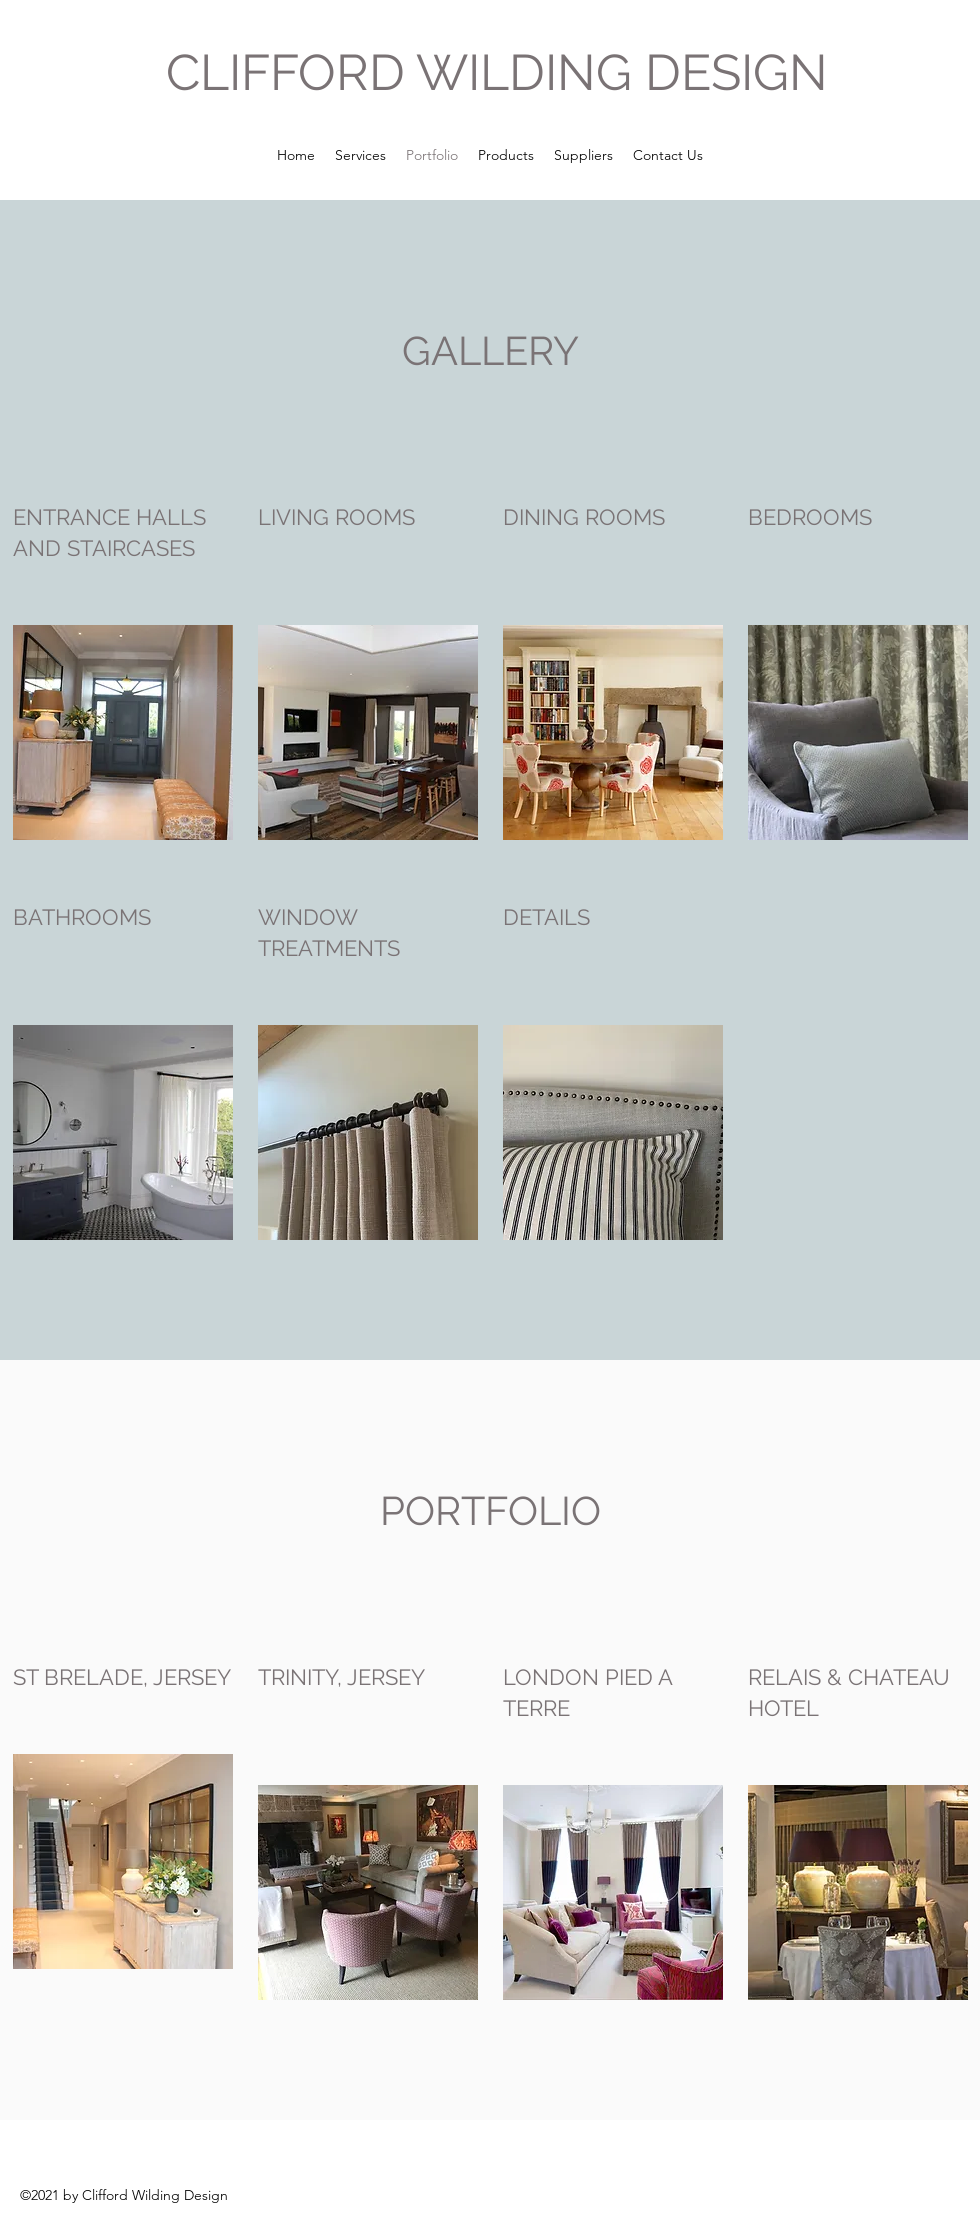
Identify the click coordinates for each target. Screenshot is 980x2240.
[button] (123, 732)
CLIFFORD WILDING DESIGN (497, 72)
